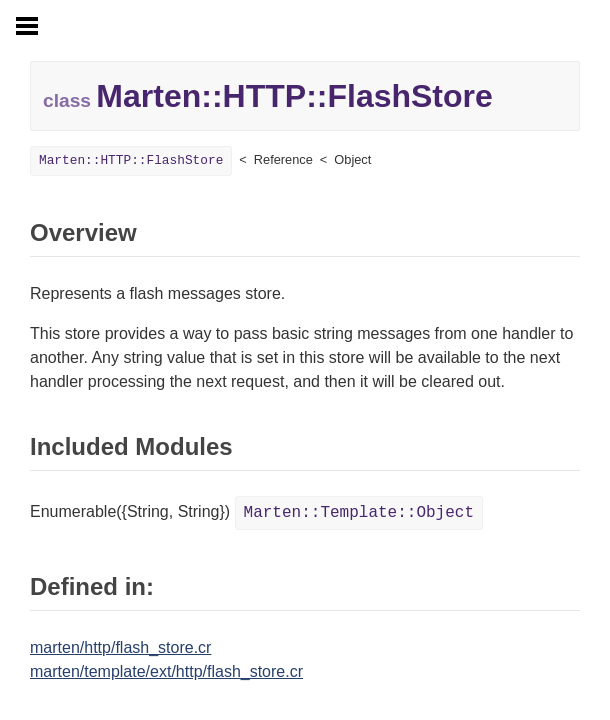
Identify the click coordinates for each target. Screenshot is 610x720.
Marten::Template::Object (359, 513)
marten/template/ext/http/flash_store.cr (166, 671)
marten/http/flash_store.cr (120, 647)
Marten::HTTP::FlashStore (131, 160)
